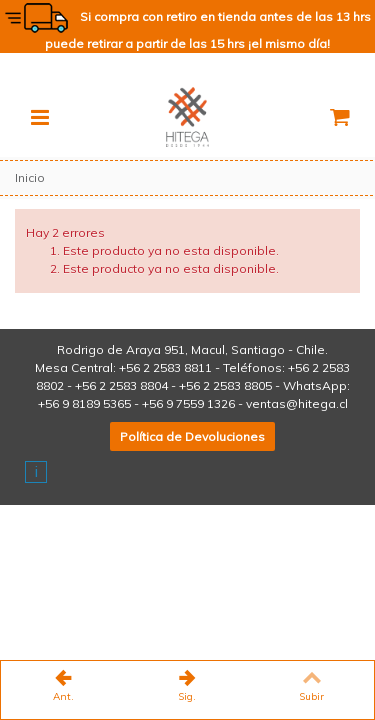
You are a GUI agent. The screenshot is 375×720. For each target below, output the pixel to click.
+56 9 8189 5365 (84, 403)
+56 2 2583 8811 (165, 367)
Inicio (30, 177)
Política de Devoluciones (192, 436)
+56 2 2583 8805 (225, 385)
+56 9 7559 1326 (188, 403)
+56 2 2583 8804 (121, 385)
